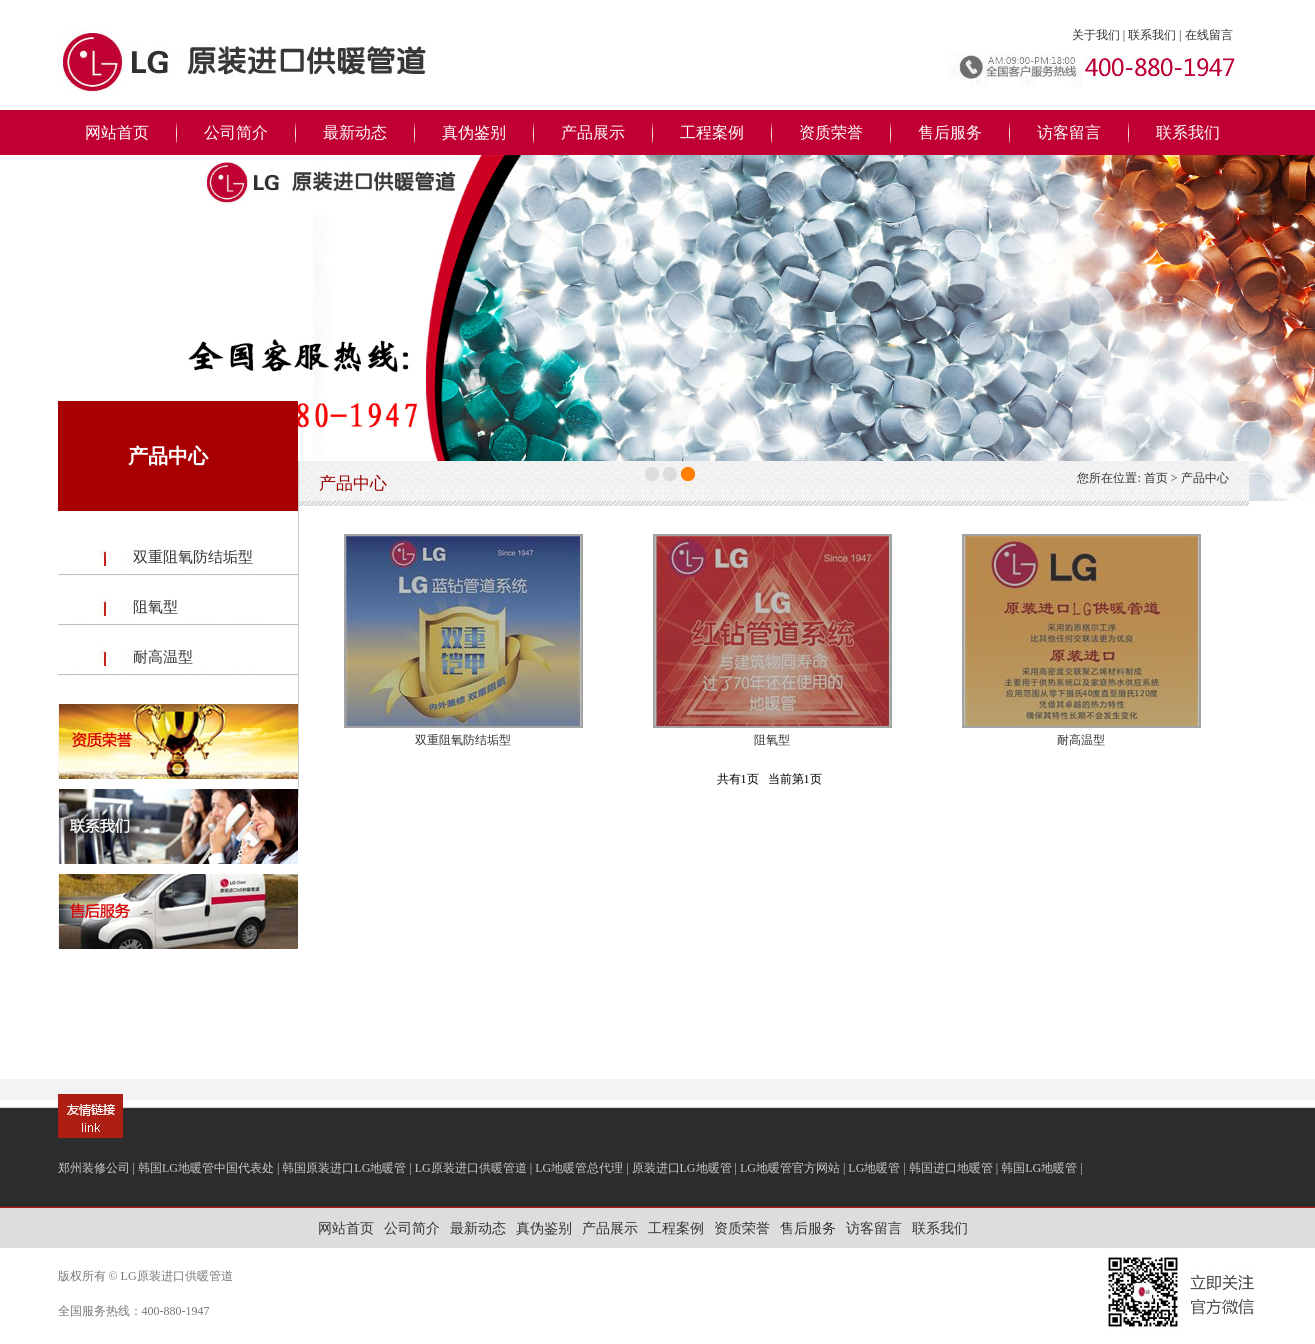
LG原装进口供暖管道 (471, 1168)
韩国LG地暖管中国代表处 (206, 1168)
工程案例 (712, 132)
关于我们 (1096, 35)
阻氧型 (155, 607)
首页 (1156, 478)
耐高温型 (163, 657)
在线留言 (1209, 35)
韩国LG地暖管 (1039, 1168)
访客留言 (1069, 132)
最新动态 (355, 132)
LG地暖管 (874, 1168)
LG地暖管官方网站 (790, 1168)
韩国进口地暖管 (951, 1168)
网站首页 (117, 132)
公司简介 (236, 132)
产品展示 (593, 132)
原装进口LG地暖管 (682, 1168)
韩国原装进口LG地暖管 (344, 1168)
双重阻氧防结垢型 (193, 557)
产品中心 (1205, 478)
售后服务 (950, 132)
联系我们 (1152, 35)
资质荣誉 (831, 132)
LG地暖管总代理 (579, 1168)
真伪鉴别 (474, 132)
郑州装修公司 (94, 1168)
